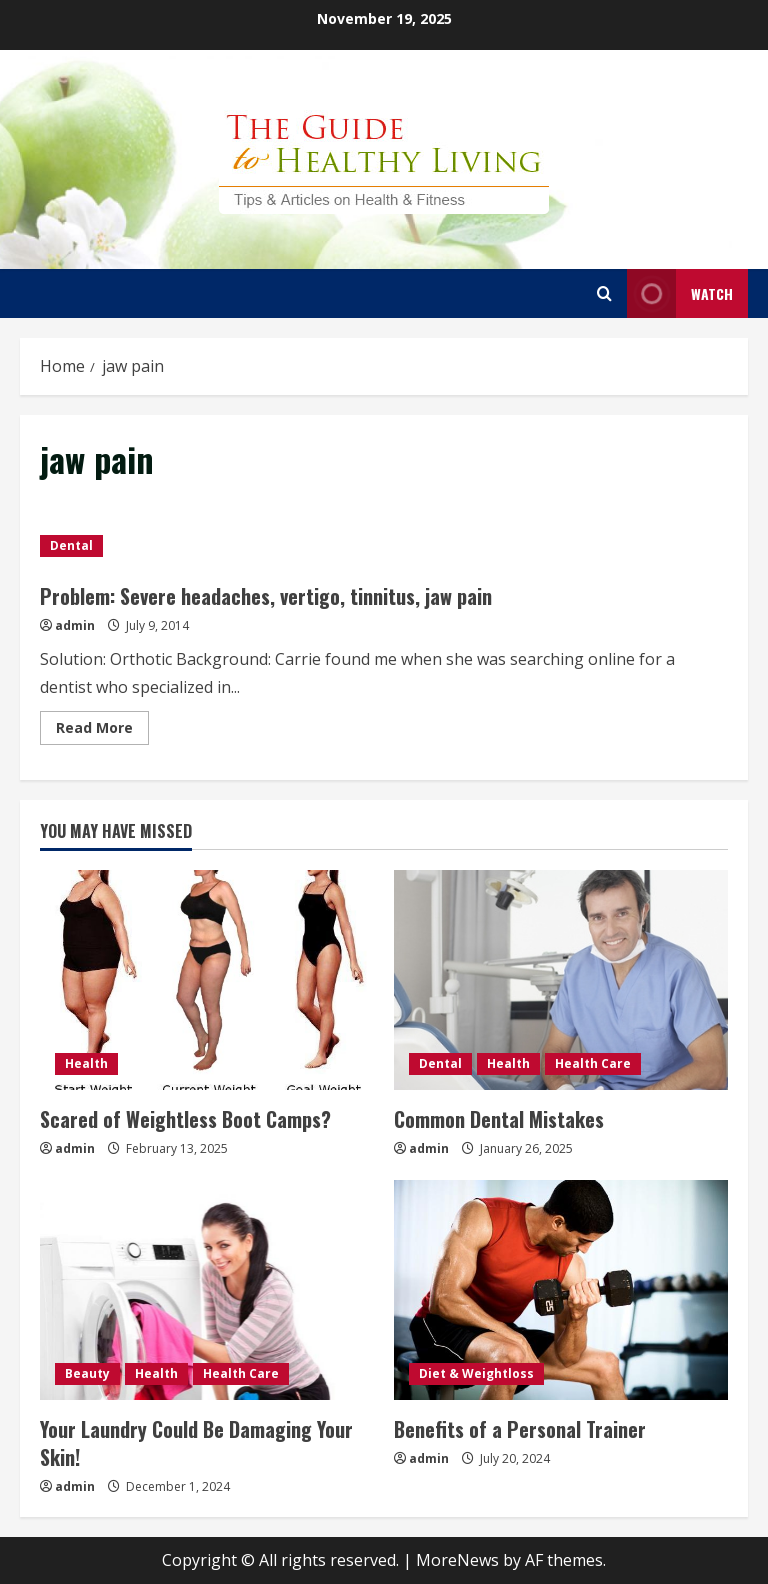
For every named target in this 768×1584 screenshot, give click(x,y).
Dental (71, 545)
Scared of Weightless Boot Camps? (185, 1119)
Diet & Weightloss (476, 1373)
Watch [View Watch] (680, 293)
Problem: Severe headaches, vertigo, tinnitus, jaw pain (266, 596)
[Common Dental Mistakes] (561, 980)
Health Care (593, 1063)
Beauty (87, 1373)
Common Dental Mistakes (499, 1119)
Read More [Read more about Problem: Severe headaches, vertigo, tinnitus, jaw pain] (102, 731)
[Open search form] (604, 293)
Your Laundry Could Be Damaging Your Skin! (196, 1443)
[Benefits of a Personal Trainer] (561, 1290)
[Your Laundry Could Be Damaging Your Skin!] (207, 1290)
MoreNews (457, 1560)
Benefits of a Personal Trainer (520, 1429)
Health (86, 1063)
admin (75, 625)
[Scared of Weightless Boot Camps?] (207, 980)
